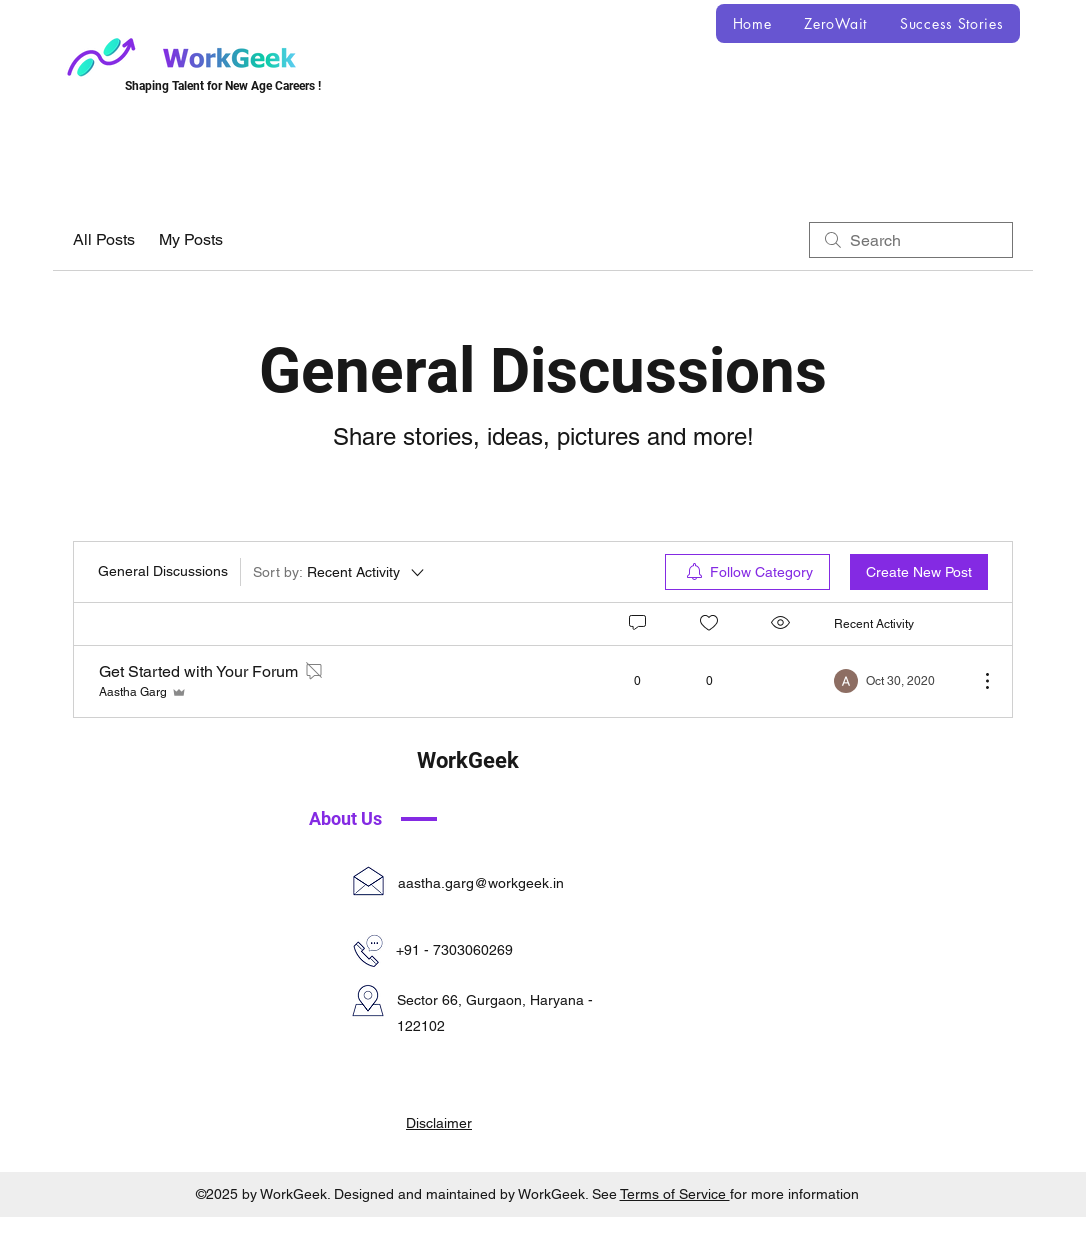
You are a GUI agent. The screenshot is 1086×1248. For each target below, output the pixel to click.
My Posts (191, 239)
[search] (911, 240)
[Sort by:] (340, 572)
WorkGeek (468, 760)
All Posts (104, 239)
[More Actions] (977, 681)
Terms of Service (675, 1194)
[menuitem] (747, 572)
